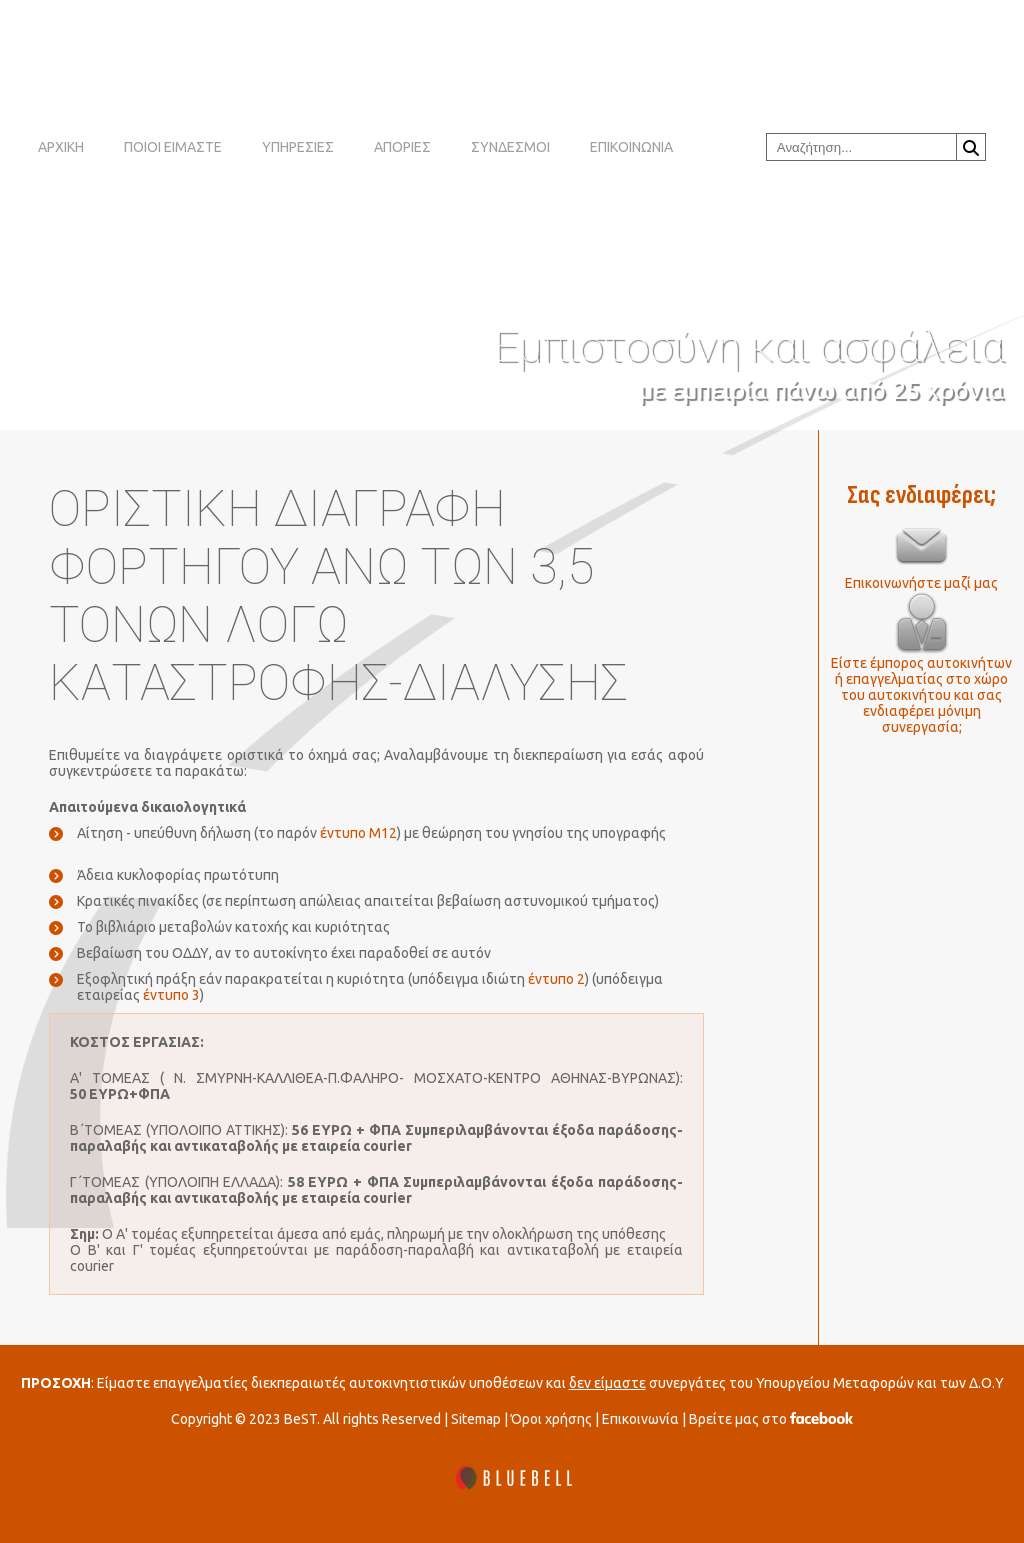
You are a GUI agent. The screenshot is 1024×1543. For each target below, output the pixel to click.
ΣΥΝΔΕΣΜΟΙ (510, 147)
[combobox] (861, 147)
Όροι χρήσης (551, 1419)
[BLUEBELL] (512, 1479)
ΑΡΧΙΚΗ (61, 147)
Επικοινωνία (640, 1419)
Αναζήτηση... (971, 148)
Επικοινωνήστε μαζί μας (921, 583)
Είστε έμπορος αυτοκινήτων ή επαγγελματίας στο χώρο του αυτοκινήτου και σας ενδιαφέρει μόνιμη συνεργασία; (921, 695)
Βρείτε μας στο (770, 1419)
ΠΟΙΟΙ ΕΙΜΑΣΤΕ (173, 147)
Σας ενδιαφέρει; (921, 495)
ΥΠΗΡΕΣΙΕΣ (298, 147)
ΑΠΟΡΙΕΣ (402, 147)
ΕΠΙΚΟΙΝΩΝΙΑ (631, 147)
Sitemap (476, 1419)
